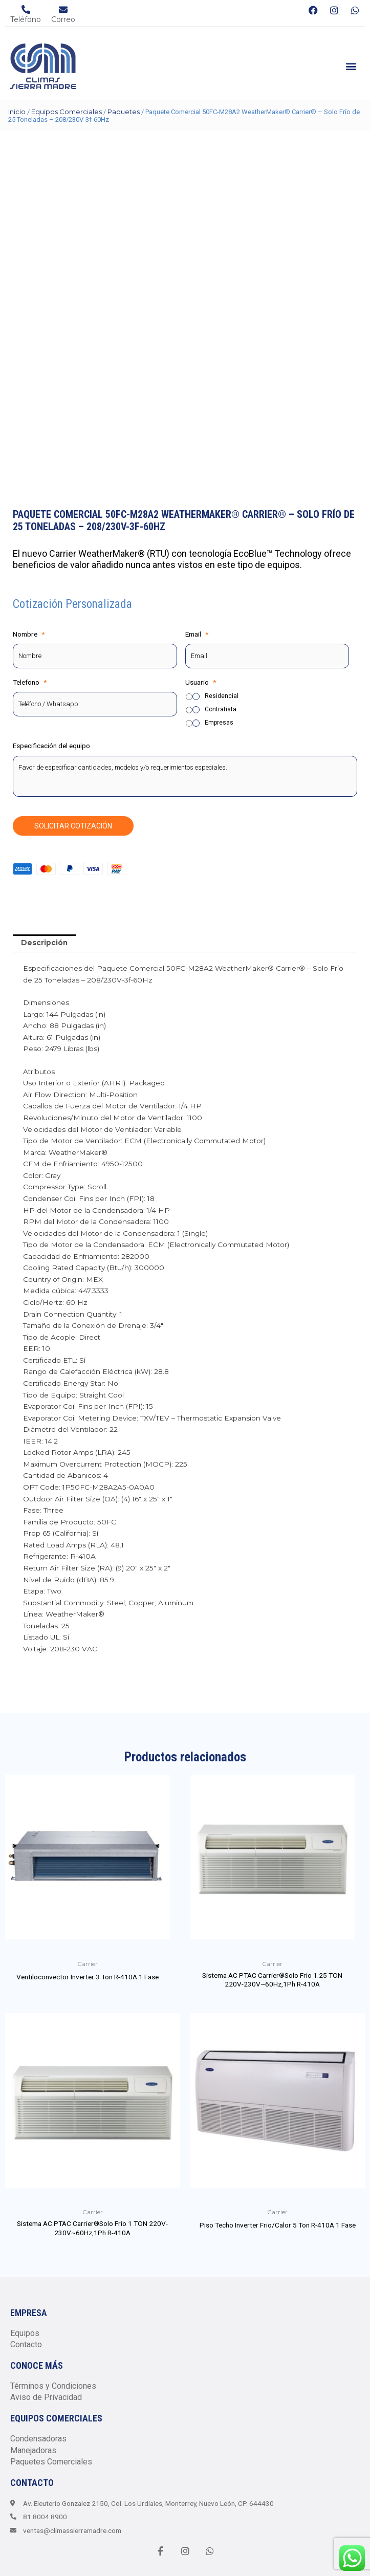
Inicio (17, 111)
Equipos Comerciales (66, 111)
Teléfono (25, 19)
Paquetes (123, 111)
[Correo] (63, 9)
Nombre (29, 634)
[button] (351, 66)
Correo (63, 19)
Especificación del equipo (51, 745)
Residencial (221, 696)
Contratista (220, 709)
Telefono (30, 682)
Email (196, 634)
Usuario (200, 682)
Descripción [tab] (44, 942)
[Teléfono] (25, 9)
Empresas (219, 722)
